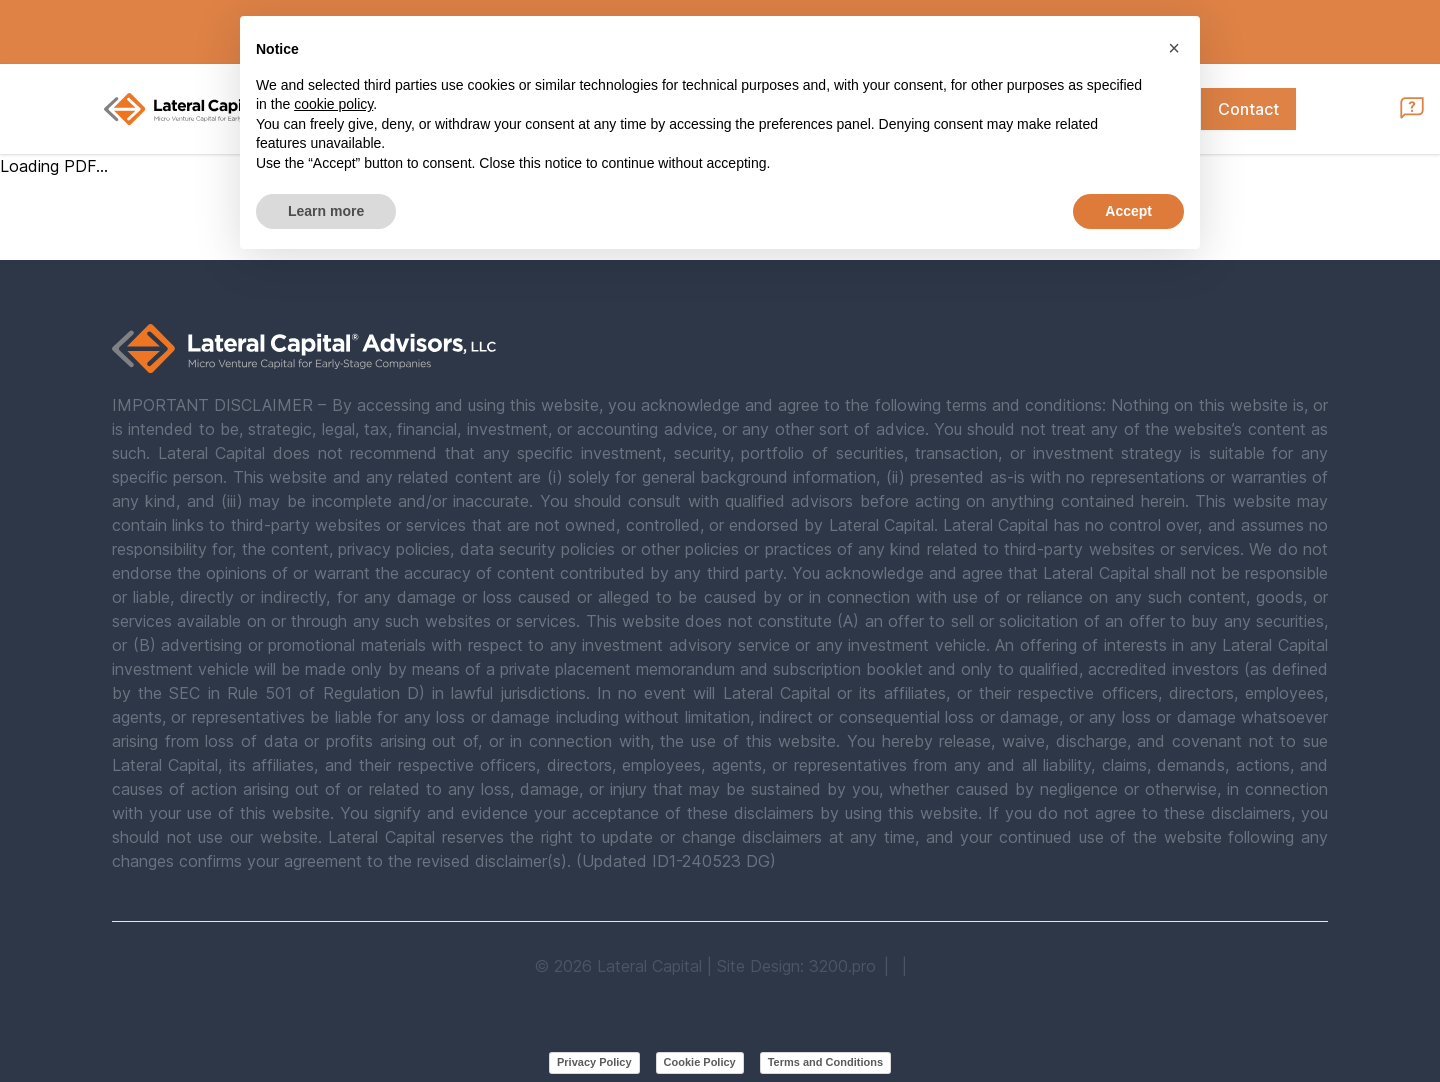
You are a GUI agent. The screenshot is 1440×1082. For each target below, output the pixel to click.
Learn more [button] (326, 211)
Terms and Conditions (825, 1062)
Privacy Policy (594, 1062)
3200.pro (842, 966)
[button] (1174, 48)
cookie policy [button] (333, 104)
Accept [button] (1128, 211)
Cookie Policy (700, 1062)
